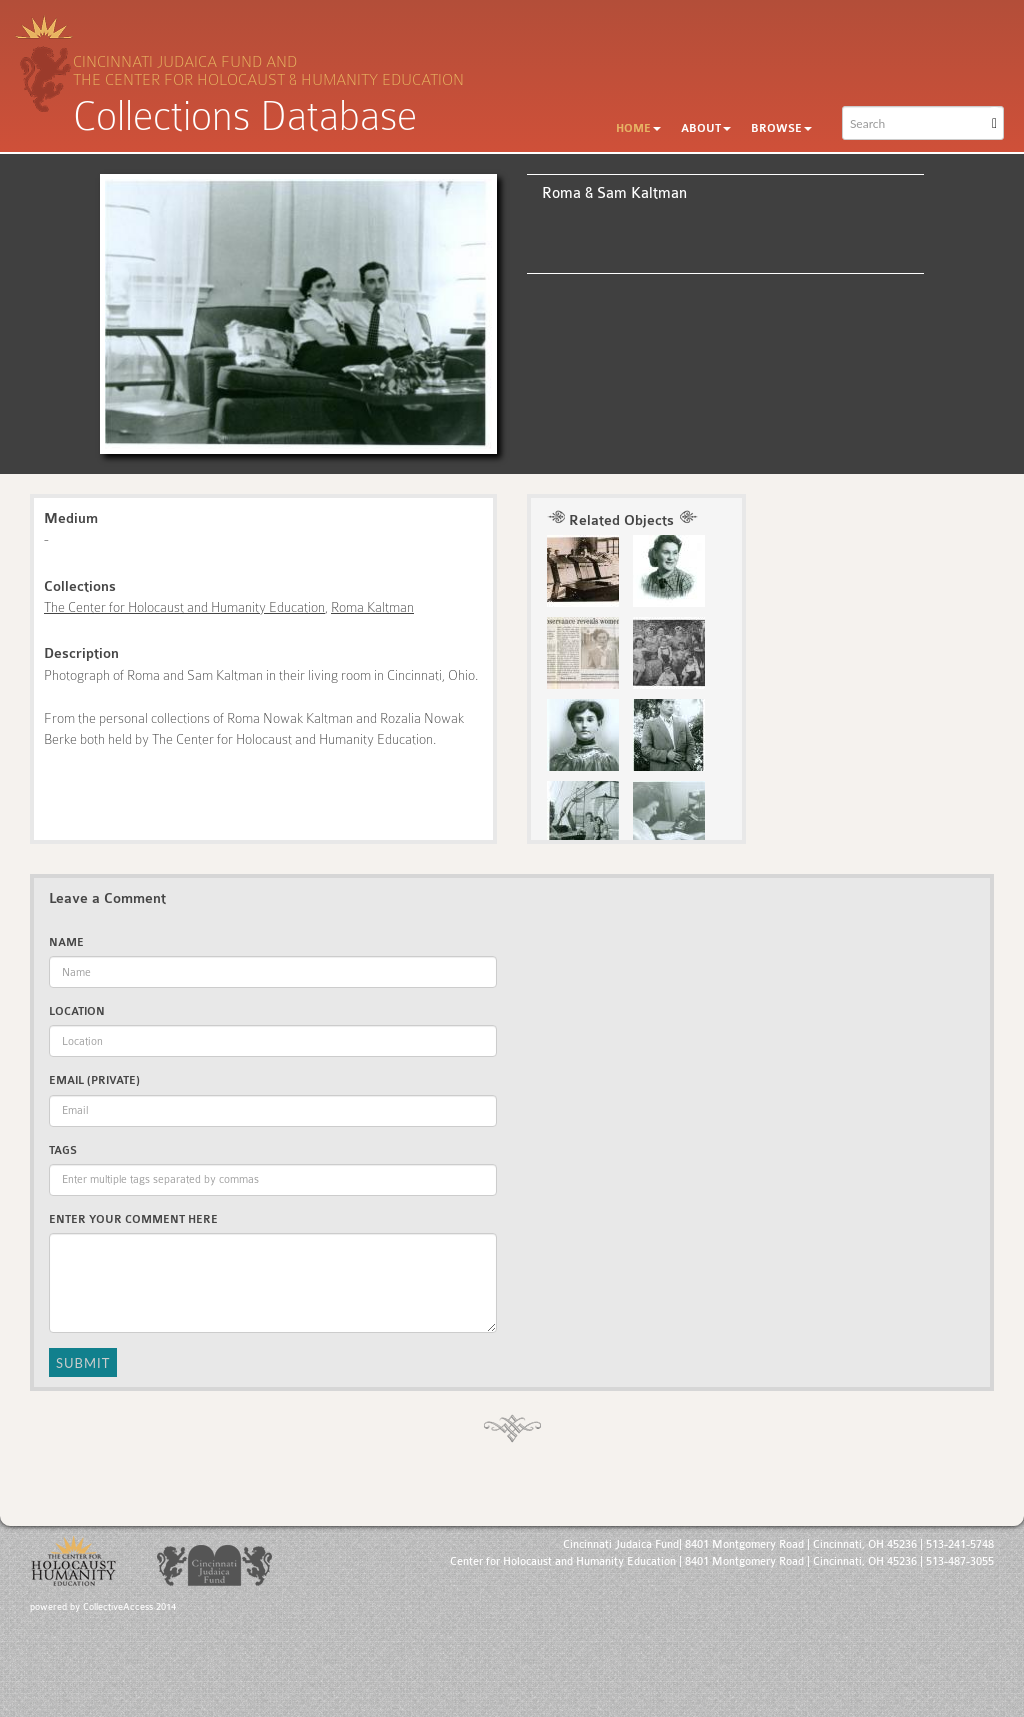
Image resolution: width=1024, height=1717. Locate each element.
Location (77, 1011)
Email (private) (94, 1080)
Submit (83, 1363)
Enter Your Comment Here (133, 1219)
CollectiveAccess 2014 (129, 1607)
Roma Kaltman (372, 607)
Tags (63, 1150)
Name (66, 942)
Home (638, 128)
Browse (781, 128)
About (706, 128)
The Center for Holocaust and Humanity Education (184, 607)
